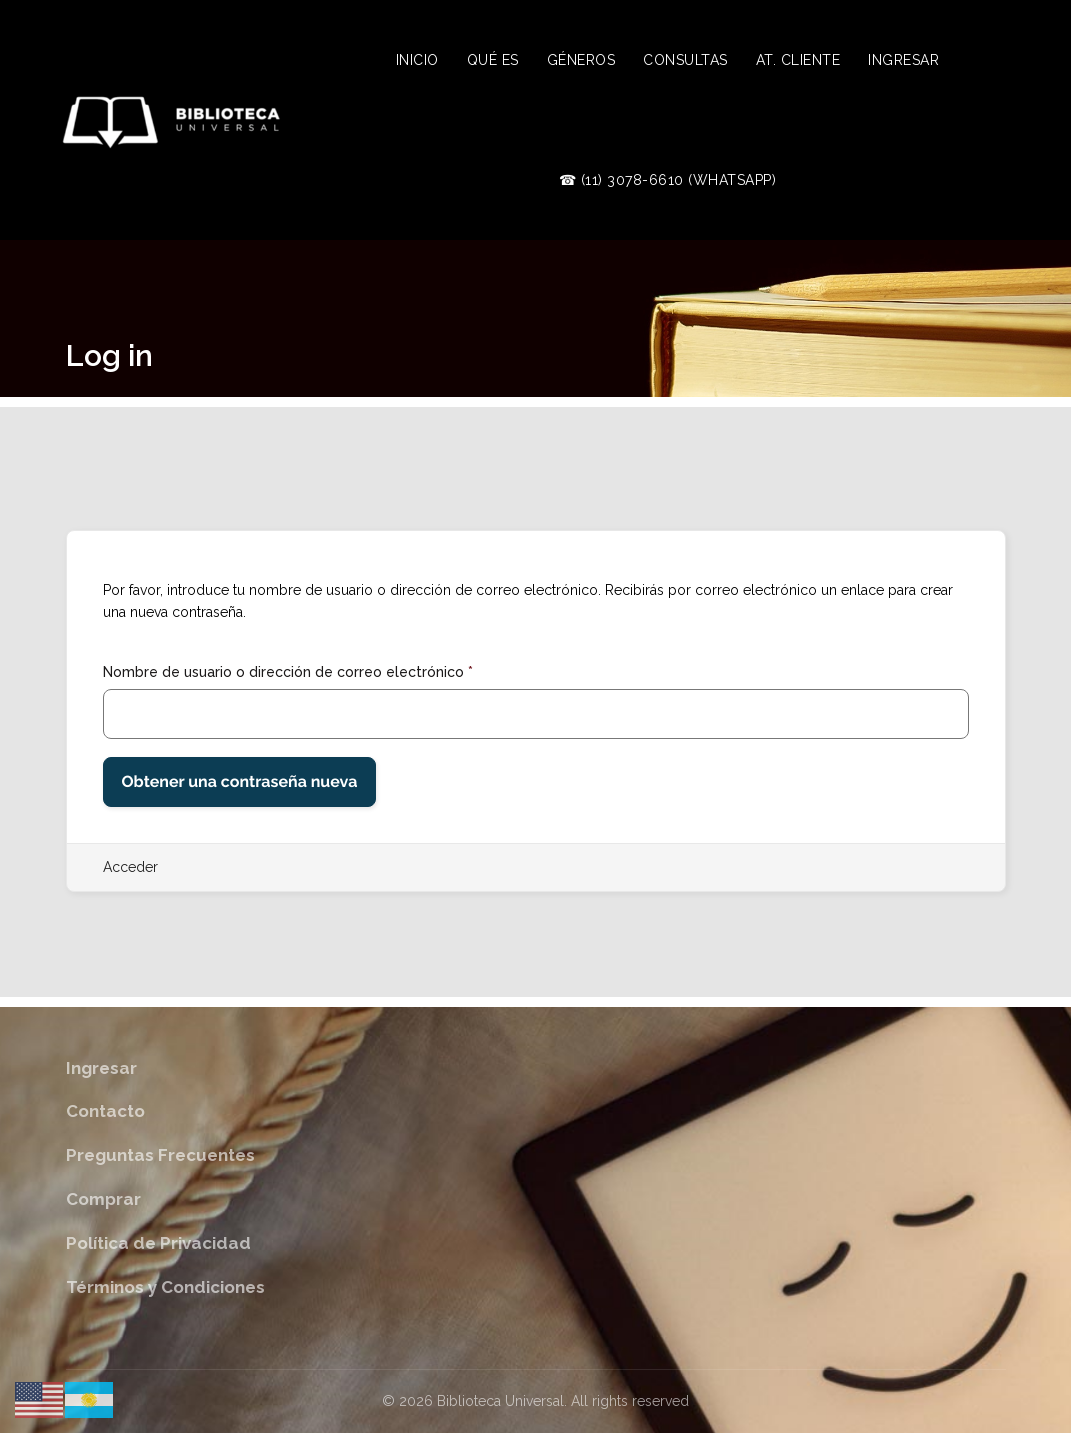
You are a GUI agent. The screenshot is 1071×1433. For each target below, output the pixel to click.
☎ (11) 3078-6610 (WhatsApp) (668, 180)
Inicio (417, 60)
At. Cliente (798, 60)
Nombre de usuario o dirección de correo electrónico (288, 672)
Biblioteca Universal (500, 1401)
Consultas (685, 60)
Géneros (581, 60)
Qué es (493, 60)
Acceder (130, 867)
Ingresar (903, 60)
